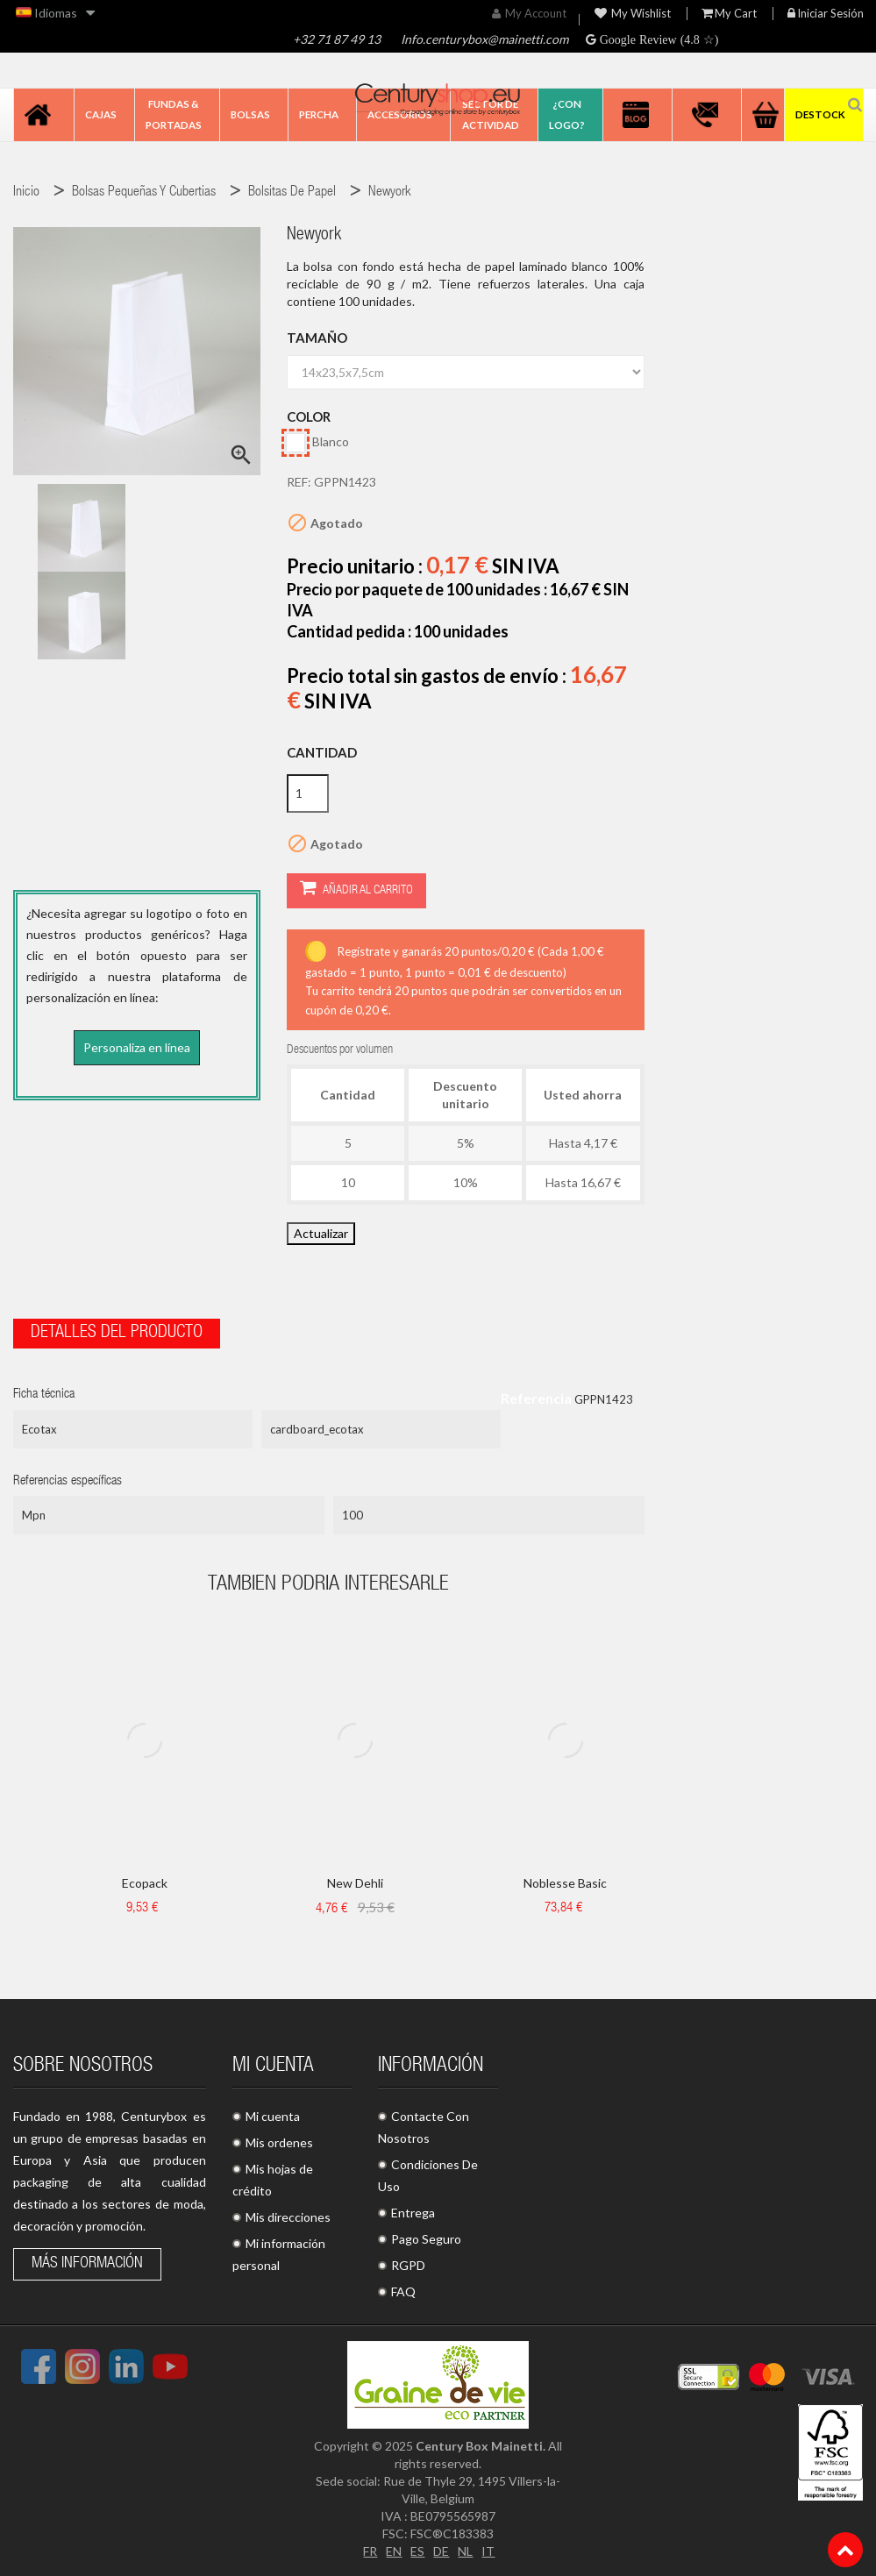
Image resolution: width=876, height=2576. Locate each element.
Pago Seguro (426, 2238)
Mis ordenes (279, 2142)
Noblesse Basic (565, 1882)
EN (394, 2551)
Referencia (536, 1398)
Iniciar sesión (825, 13)
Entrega (413, 2212)
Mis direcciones (288, 2217)
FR (370, 2551)
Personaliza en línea (136, 1047)
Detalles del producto (117, 1333)
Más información (87, 2264)
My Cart (729, 13)
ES (417, 2551)
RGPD (408, 2265)
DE (441, 2551)
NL (465, 2551)
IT (488, 2551)
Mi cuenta (273, 2116)
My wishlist (633, 13)
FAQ (403, 2291)
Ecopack (144, 1882)
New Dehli (355, 1882)
